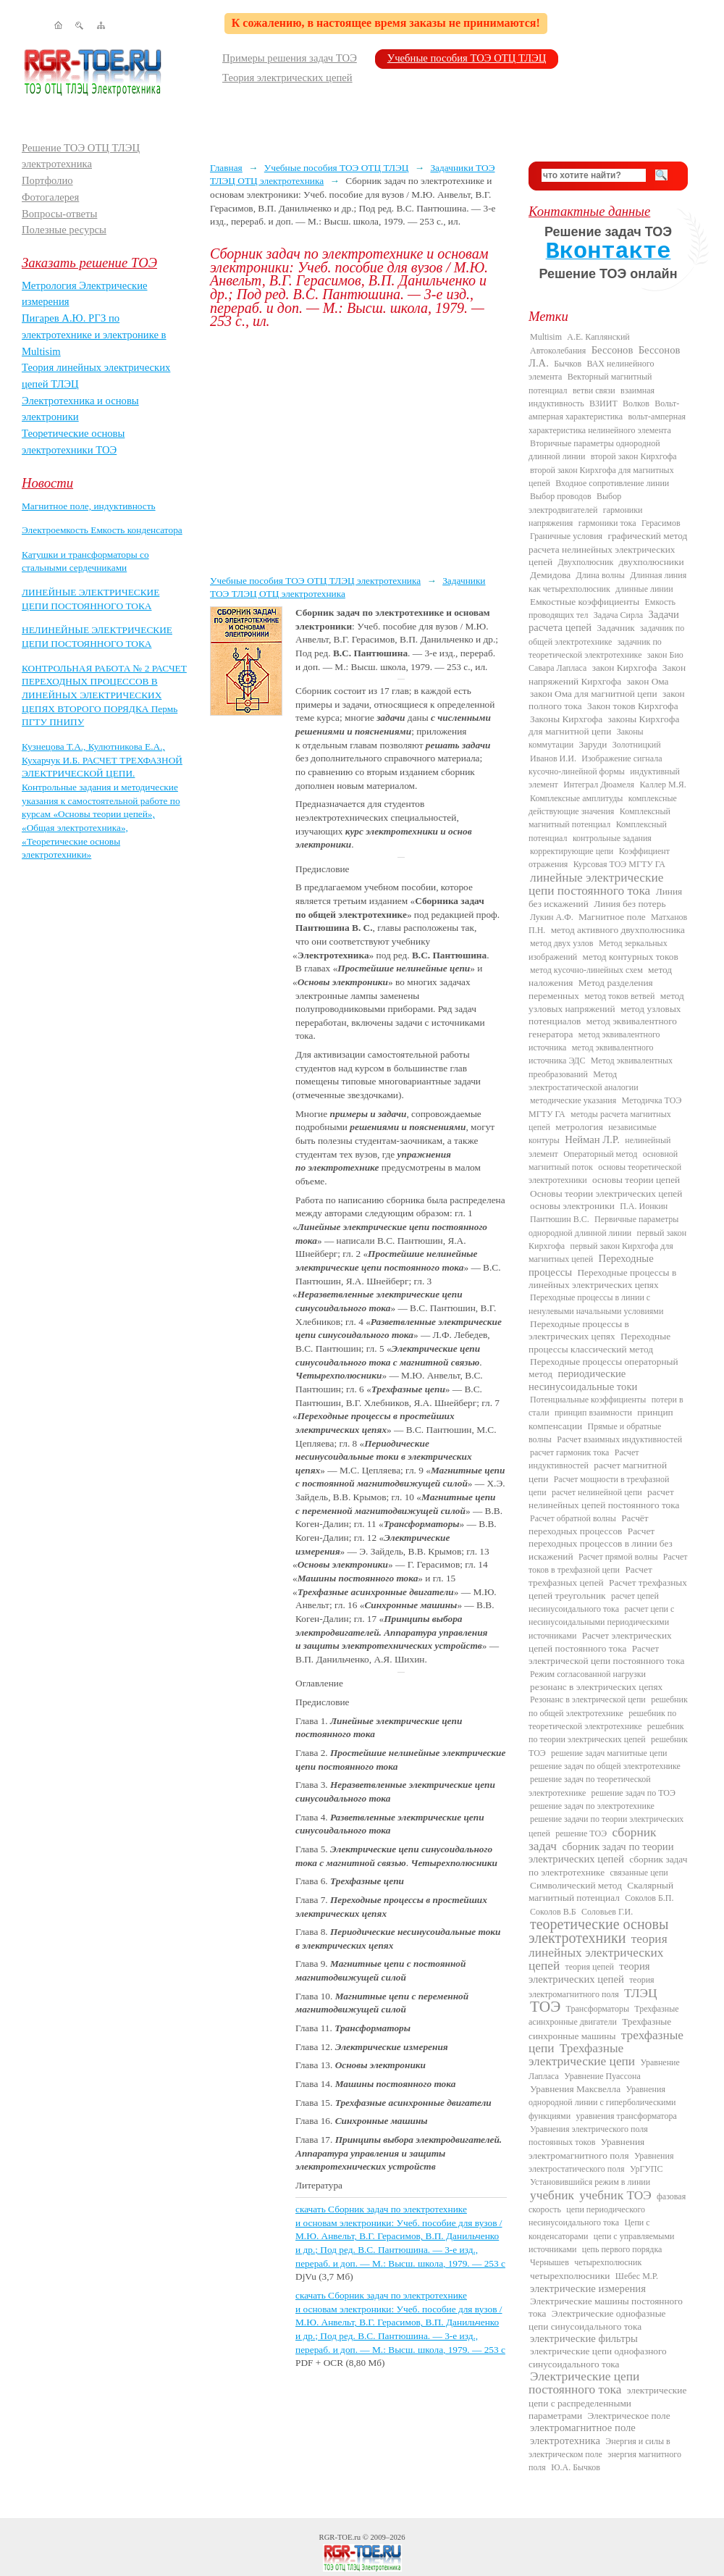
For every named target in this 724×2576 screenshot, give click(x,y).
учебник (552, 2195)
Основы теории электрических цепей (606, 1193)
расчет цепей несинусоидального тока (594, 1602)
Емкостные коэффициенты (584, 601)
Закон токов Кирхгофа (632, 706)
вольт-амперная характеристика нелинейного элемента (607, 423)
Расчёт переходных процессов (589, 1524)
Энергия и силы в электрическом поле (599, 2447)
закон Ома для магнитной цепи (593, 693)
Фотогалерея (50, 197)
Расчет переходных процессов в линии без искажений (601, 1544)
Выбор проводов (561, 496)
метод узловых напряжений (606, 1002)
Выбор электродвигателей (575, 502)
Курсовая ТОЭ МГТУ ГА (619, 864)
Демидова (550, 574)
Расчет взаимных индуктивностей (619, 1439)
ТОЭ (545, 2006)
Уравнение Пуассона (602, 2076)
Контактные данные (589, 211)
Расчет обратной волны (573, 1518)
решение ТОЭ (581, 1833)
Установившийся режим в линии (590, 2182)
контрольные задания (612, 838)
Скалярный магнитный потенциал (601, 1891)
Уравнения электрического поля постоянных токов (588, 2135)
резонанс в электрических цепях (596, 1686)
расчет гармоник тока (569, 1452)
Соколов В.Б (553, 1912)
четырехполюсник (607, 2262)
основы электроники (572, 1205)
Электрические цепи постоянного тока (584, 2383)
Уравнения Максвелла (575, 2088)
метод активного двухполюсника (618, 929)
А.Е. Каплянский (598, 337)
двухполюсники (651, 561)
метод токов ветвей (619, 996)
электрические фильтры (584, 2338)
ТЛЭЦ (640, 1993)
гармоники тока (607, 523)
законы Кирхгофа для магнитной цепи (604, 725)
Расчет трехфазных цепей (590, 1576)
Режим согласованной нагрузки (588, 1674)
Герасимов (661, 523)
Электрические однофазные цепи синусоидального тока (597, 2319)
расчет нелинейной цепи (597, 1492)
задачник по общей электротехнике (606, 634)
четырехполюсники (570, 2275)
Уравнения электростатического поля (601, 2162)
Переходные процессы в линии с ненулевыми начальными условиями (596, 1304)
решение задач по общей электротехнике (605, 1766)
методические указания (573, 1100)
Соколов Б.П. (649, 1898)
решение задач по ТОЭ (633, 1793)
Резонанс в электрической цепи (588, 1699)
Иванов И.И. (553, 758)
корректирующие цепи (571, 851)
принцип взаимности (593, 1413)
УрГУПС (646, 2169)
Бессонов (613, 350)
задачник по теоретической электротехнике (595, 648)
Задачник (616, 627)
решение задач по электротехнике (592, 1806)
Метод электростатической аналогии (584, 1080)
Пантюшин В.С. (559, 1219)
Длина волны (600, 575)
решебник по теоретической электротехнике (602, 1719)
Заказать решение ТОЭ (89, 262)
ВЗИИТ (603, 403)
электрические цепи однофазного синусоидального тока (598, 2357)
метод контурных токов (630, 956)
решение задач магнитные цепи (609, 1753)
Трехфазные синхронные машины (600, 2028)
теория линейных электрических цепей (598, 1952)
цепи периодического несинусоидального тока (587, 2216)
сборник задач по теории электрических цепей (601, 1853)
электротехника (565, 2440)
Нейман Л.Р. (592, 1139)
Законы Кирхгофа (566, 719)
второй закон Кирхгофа (634, 456)
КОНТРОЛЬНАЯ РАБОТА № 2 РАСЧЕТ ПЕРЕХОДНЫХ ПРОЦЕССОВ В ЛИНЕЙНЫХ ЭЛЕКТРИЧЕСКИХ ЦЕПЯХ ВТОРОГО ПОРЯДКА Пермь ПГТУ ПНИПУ (104, 695)
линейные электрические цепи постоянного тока (596, 884)
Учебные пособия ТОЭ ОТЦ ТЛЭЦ (467, 58)
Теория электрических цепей (287, 77)
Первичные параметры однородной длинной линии (603, 1225)
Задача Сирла (618, 615)
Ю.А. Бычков (575, 2467)
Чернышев (549, 2262)
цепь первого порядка (622, 2249)
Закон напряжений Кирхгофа (607, 674)
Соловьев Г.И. (607, 1912)
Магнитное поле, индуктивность (89, 506)
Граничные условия (566, 536)
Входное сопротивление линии (612, 483)
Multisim (546, 337)
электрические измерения (588, 2288)
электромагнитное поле (583, 2427)
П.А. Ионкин (644, 1206)
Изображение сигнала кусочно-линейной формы (595, 765)
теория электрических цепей (589, 1972)
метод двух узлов (562, 943)
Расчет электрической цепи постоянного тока (606, 1654)
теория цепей (589, 1967)
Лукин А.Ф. (551, 917)
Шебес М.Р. (636, 2276)
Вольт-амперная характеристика (604, 410)
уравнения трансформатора (626, 2116)
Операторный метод (600, 1154)
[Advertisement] (358, 451)
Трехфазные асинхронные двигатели (604, 2015)
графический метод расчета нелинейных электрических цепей (608, 548)
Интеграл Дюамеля (598, 784)
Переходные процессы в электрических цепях (579, 1330)
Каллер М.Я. (662, 784)
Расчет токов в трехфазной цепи (608, 1563)
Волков (636, 403)
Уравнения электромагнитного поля (586, 2148)
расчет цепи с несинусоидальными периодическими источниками (601, 1622)
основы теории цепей (636, 1179)
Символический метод (576, 1885)
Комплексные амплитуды (576, 798)
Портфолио (47, 180)
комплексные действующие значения (603, 804)
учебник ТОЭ (615, 2195)
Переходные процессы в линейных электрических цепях (602, 1278)
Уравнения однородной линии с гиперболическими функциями (602, 2102)
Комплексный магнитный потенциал (599, 817)
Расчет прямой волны (618, 1557)
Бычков (567, 364)
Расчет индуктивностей (584, 1459)
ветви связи (594, 390)
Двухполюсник (586, 562)
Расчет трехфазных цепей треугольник (608, 1588)
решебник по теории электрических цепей (606, 1732)
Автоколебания (558, 351)
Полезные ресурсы (64, 229)
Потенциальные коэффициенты (588, 1399)
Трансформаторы (597, 2009)
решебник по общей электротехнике (608, 1706)
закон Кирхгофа (624, 667)
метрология (579, 1126)
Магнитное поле (612, 916)
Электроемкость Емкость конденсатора (102, 529)
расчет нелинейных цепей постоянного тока (604, 1498)
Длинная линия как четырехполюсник (607, 581)
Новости (47, 482)
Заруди (593, 744)
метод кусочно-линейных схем (586, 970)
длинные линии (644, 589)
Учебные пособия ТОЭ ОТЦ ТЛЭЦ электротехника (315, 580)
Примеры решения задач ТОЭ (289, 58)
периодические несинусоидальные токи (583, 1380)
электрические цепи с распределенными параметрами (607, 2403)
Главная (226, 167)
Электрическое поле (628, 2415)
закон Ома (648, 681)
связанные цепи (639, 1873)
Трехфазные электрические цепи (582, 2054)
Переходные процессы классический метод (599, 1342)
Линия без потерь (629, 903)
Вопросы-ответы (59, 213)
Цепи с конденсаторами (589, 2229)
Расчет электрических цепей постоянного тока (600, 1642)
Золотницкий (637, 745)
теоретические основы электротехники (599, 1931)
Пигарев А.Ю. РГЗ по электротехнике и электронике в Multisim (94, 334)
